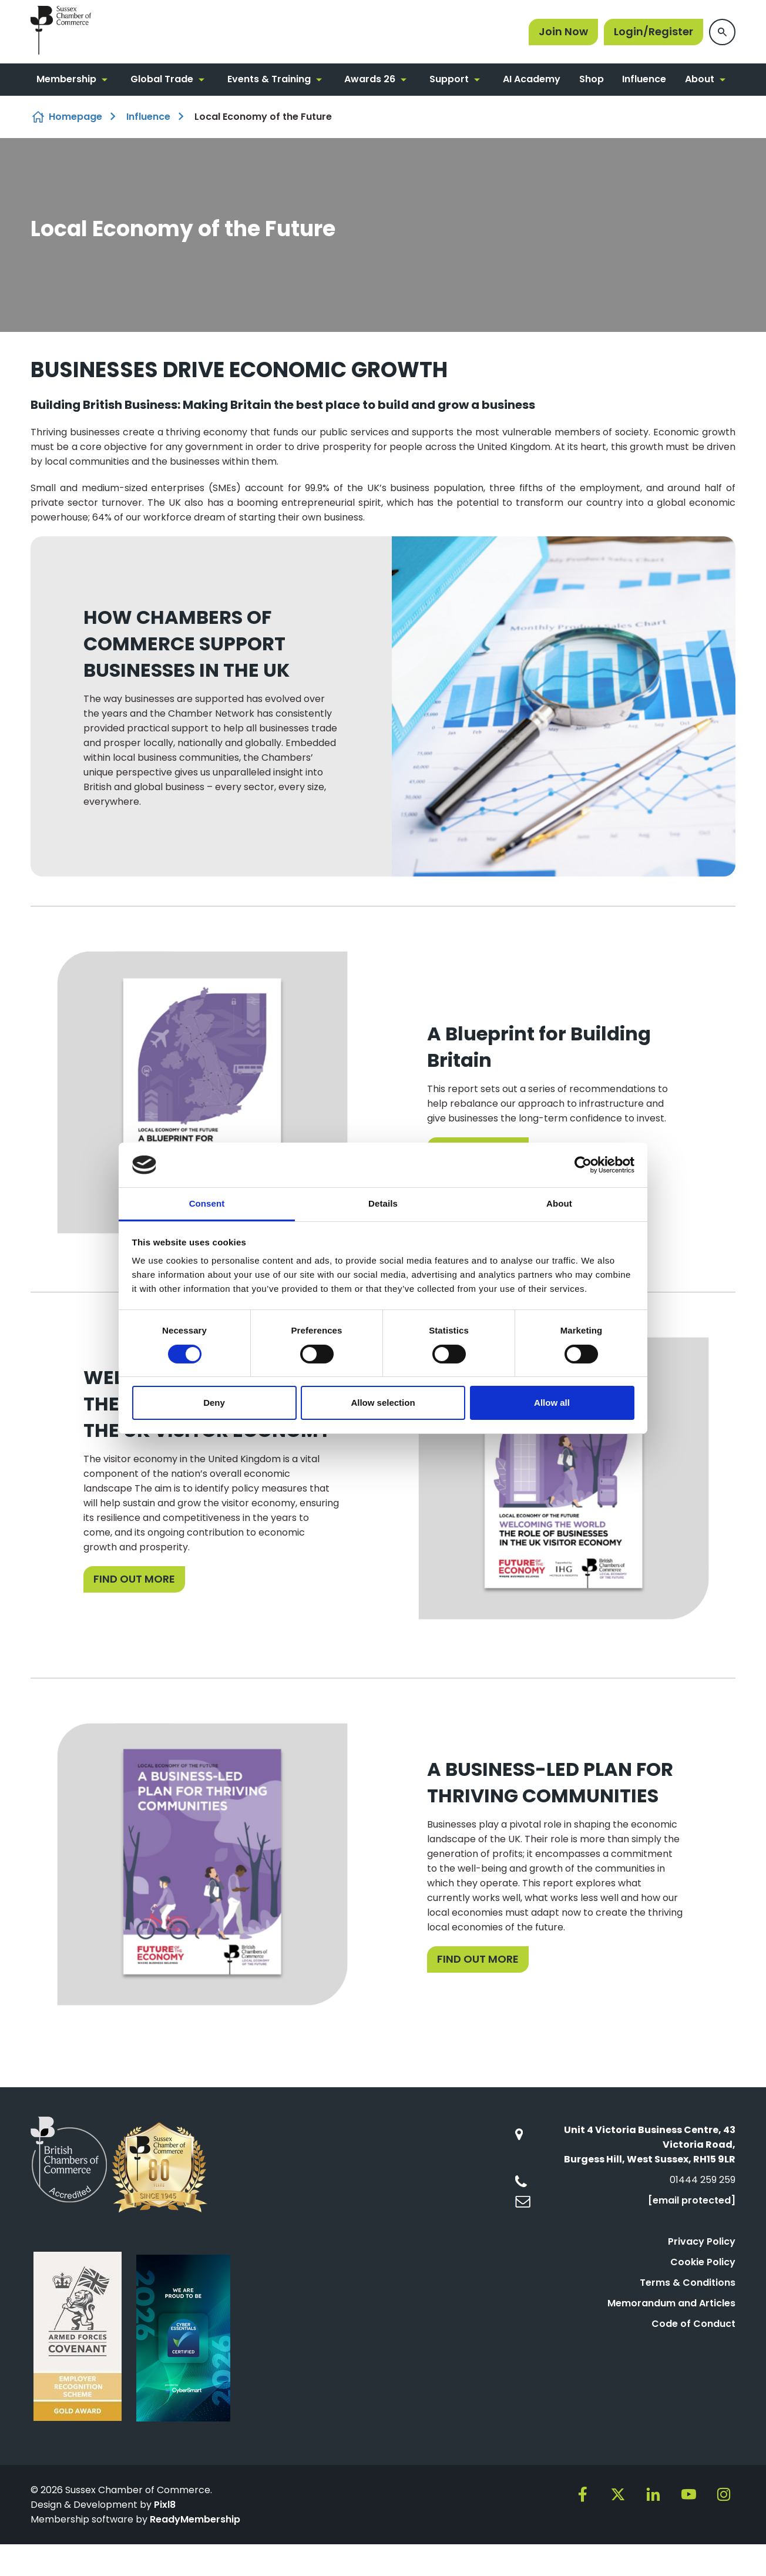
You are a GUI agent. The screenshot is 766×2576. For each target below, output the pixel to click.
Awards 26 (369, 79)
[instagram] (723, 2494)
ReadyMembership (195, 2519)
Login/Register (653, 31)
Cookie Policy (702, 2262)
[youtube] (688, 2494)
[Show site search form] (722, 32)
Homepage (75, 116)
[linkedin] (653, 2494)
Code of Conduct (693, 2323)
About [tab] (559, 1203)
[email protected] (691, 2200)
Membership (66, 79)
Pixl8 (165, 2504)
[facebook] (582, 2494)
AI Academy (531, 79)
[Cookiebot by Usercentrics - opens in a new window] (583, 1165)
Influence (644, 79)
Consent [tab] (207, 1203)
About (699, 79)
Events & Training (269, 79)
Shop (591, 79)
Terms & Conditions (687, 2282)
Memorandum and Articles (671, 2303)
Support (449, 79)
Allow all (552, 1403)
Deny (214, 1403)
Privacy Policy (701, 2241)
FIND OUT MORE (134, 1578)
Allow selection (383, 1403)
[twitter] (618, 2494)
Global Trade (161, 79)
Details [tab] (383, 1203)
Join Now (563, 31)
